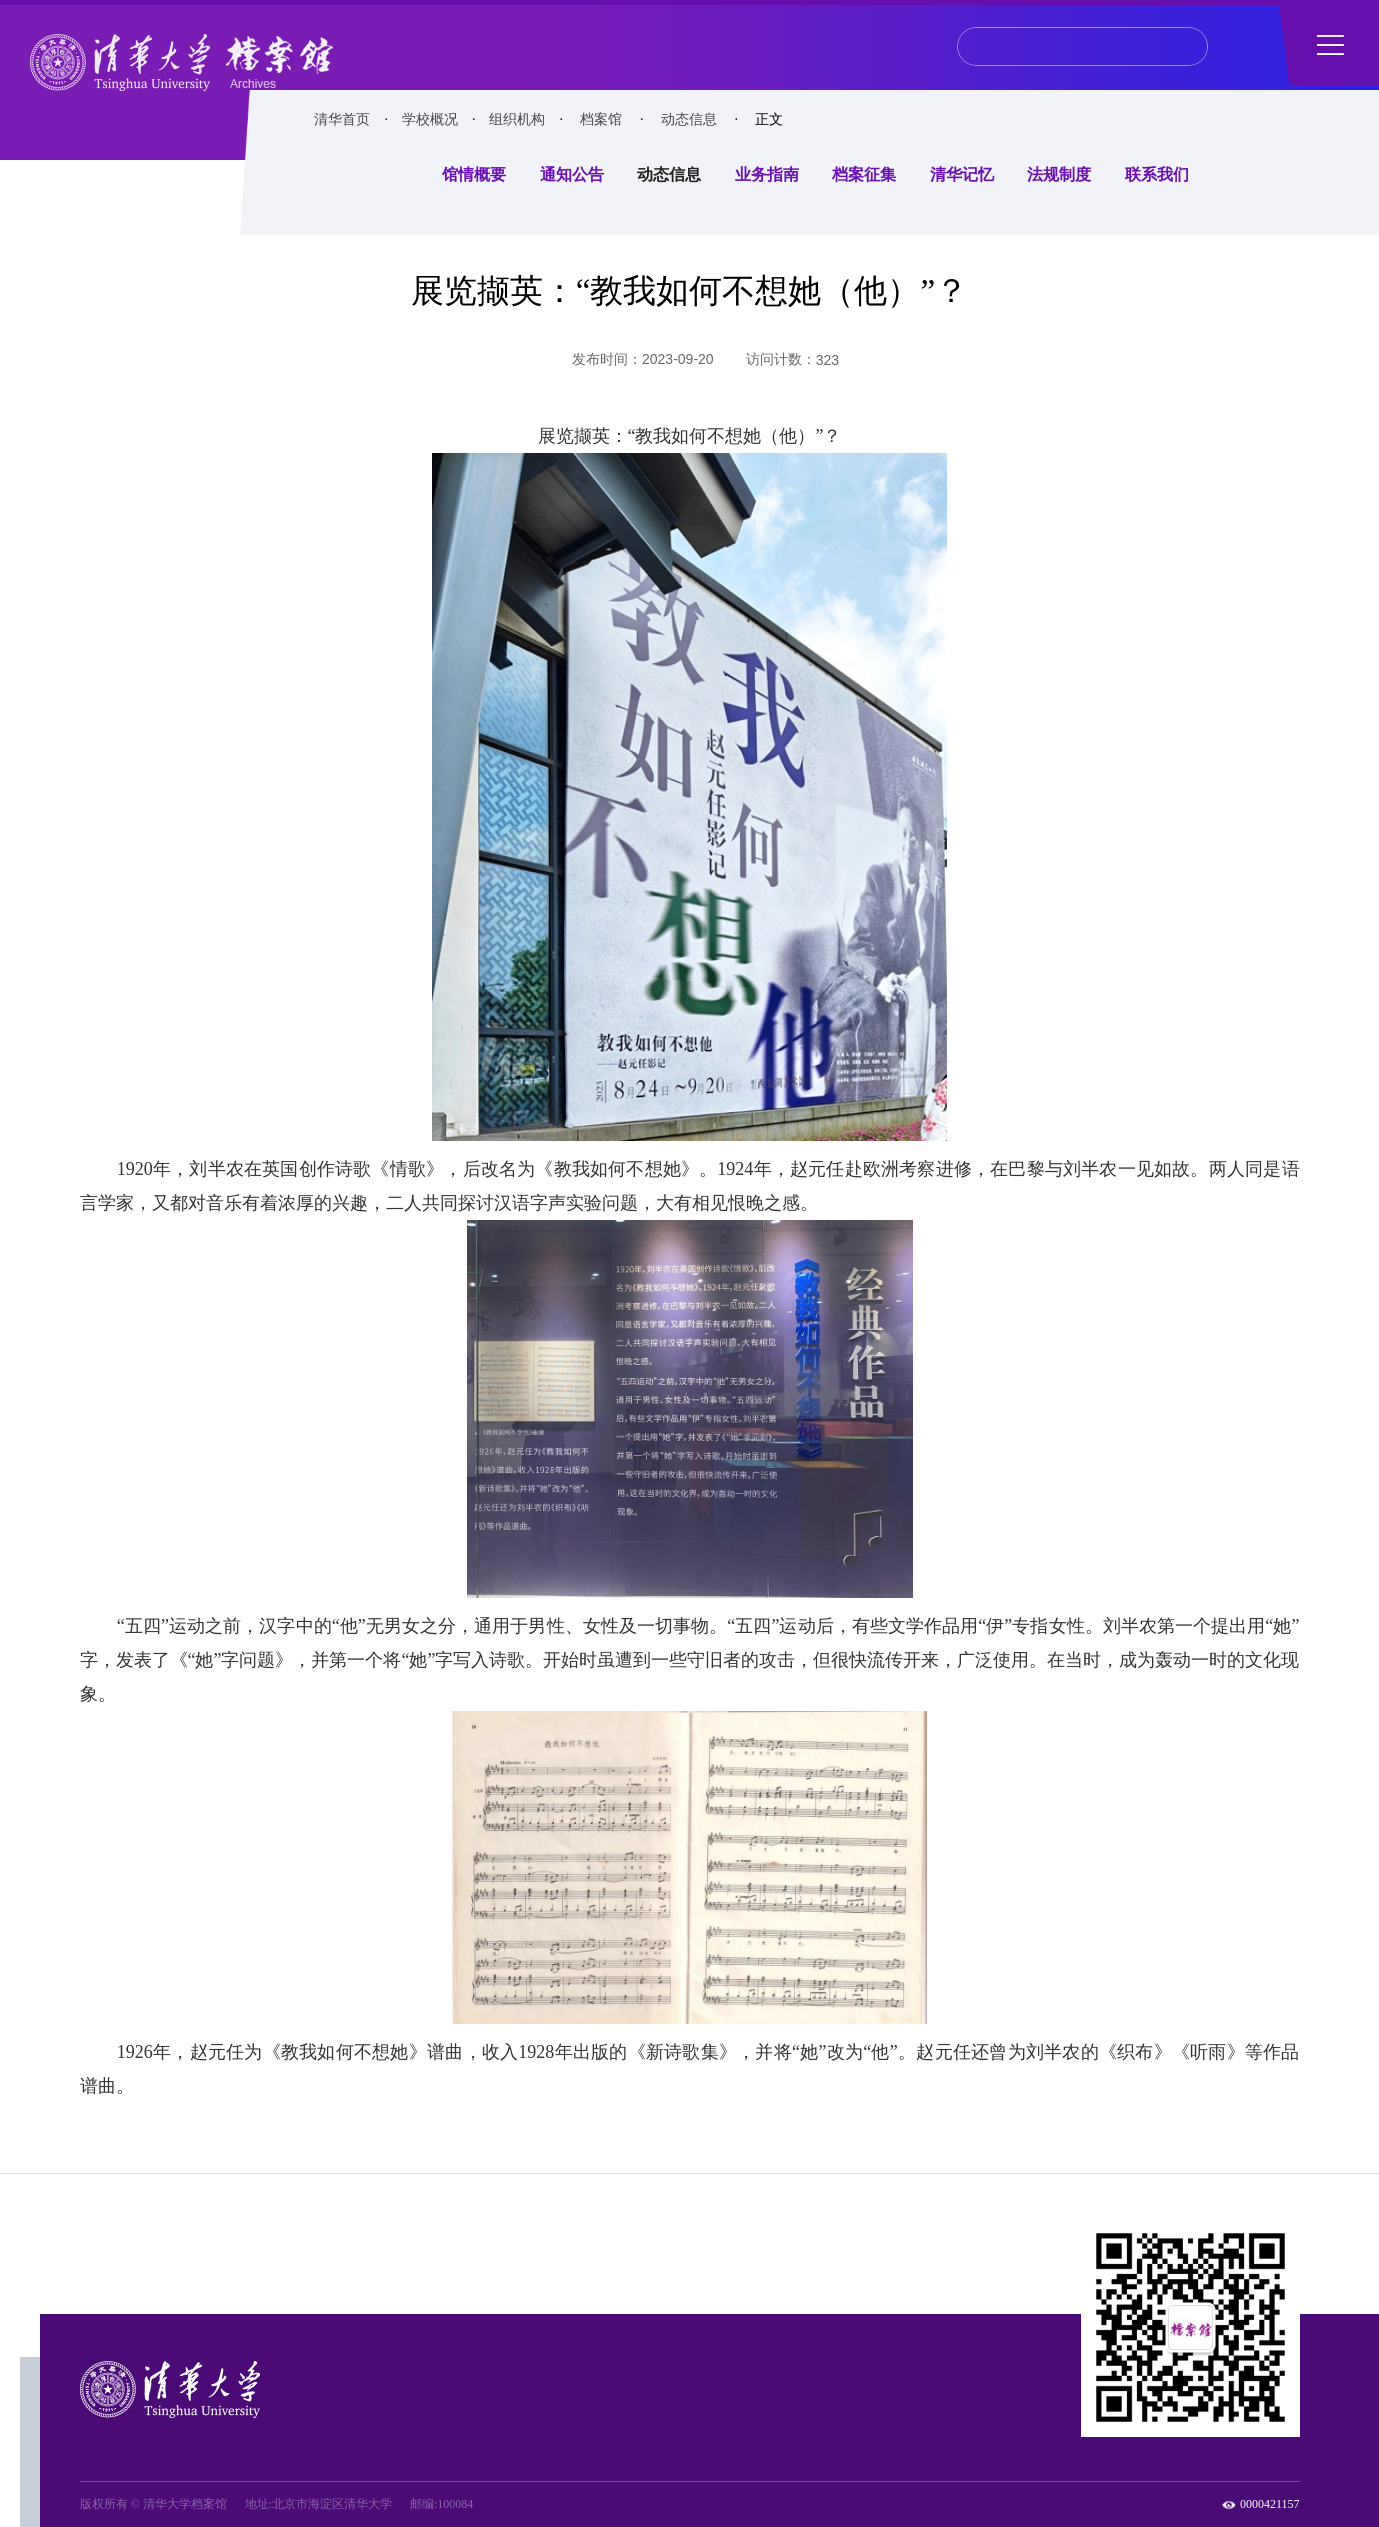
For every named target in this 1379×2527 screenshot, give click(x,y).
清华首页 (342, 119)
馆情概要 (474, 174)
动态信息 (689, 119)
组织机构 (517, 119)
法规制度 (1059, 174)
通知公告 (572, 174)
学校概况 (430, 119)
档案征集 (864, 174)
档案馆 (601, 119)
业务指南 (767, 174)
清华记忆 (962, 174)
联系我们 (1157, 174)
